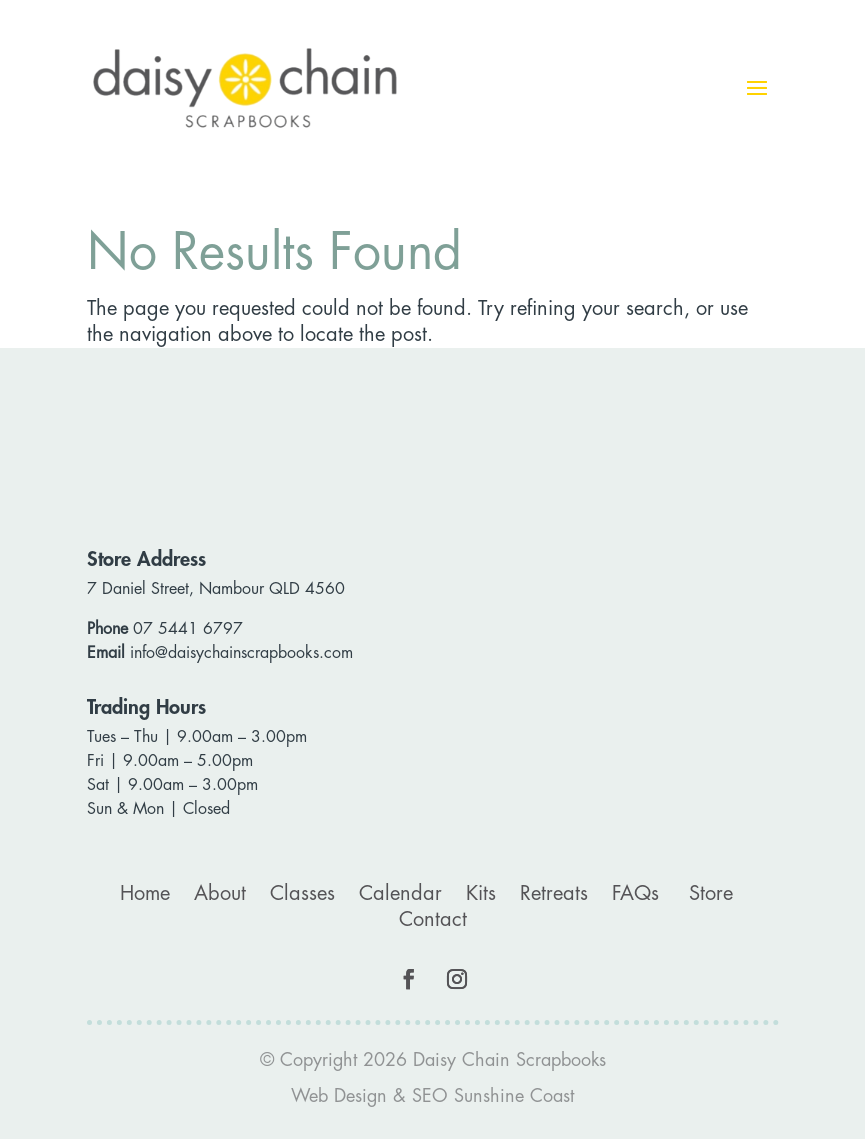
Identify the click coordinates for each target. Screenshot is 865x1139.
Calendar (400, 893)
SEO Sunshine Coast (493, 1096)
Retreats (554, 893)
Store (711, 893)
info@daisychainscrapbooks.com (241, 653)
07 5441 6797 (188, 629)
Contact (433, 919)
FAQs (635, 893)
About (220, 893)
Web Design (339, 1096)
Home (145, 893)
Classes (302, 893)
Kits (481, 893)
